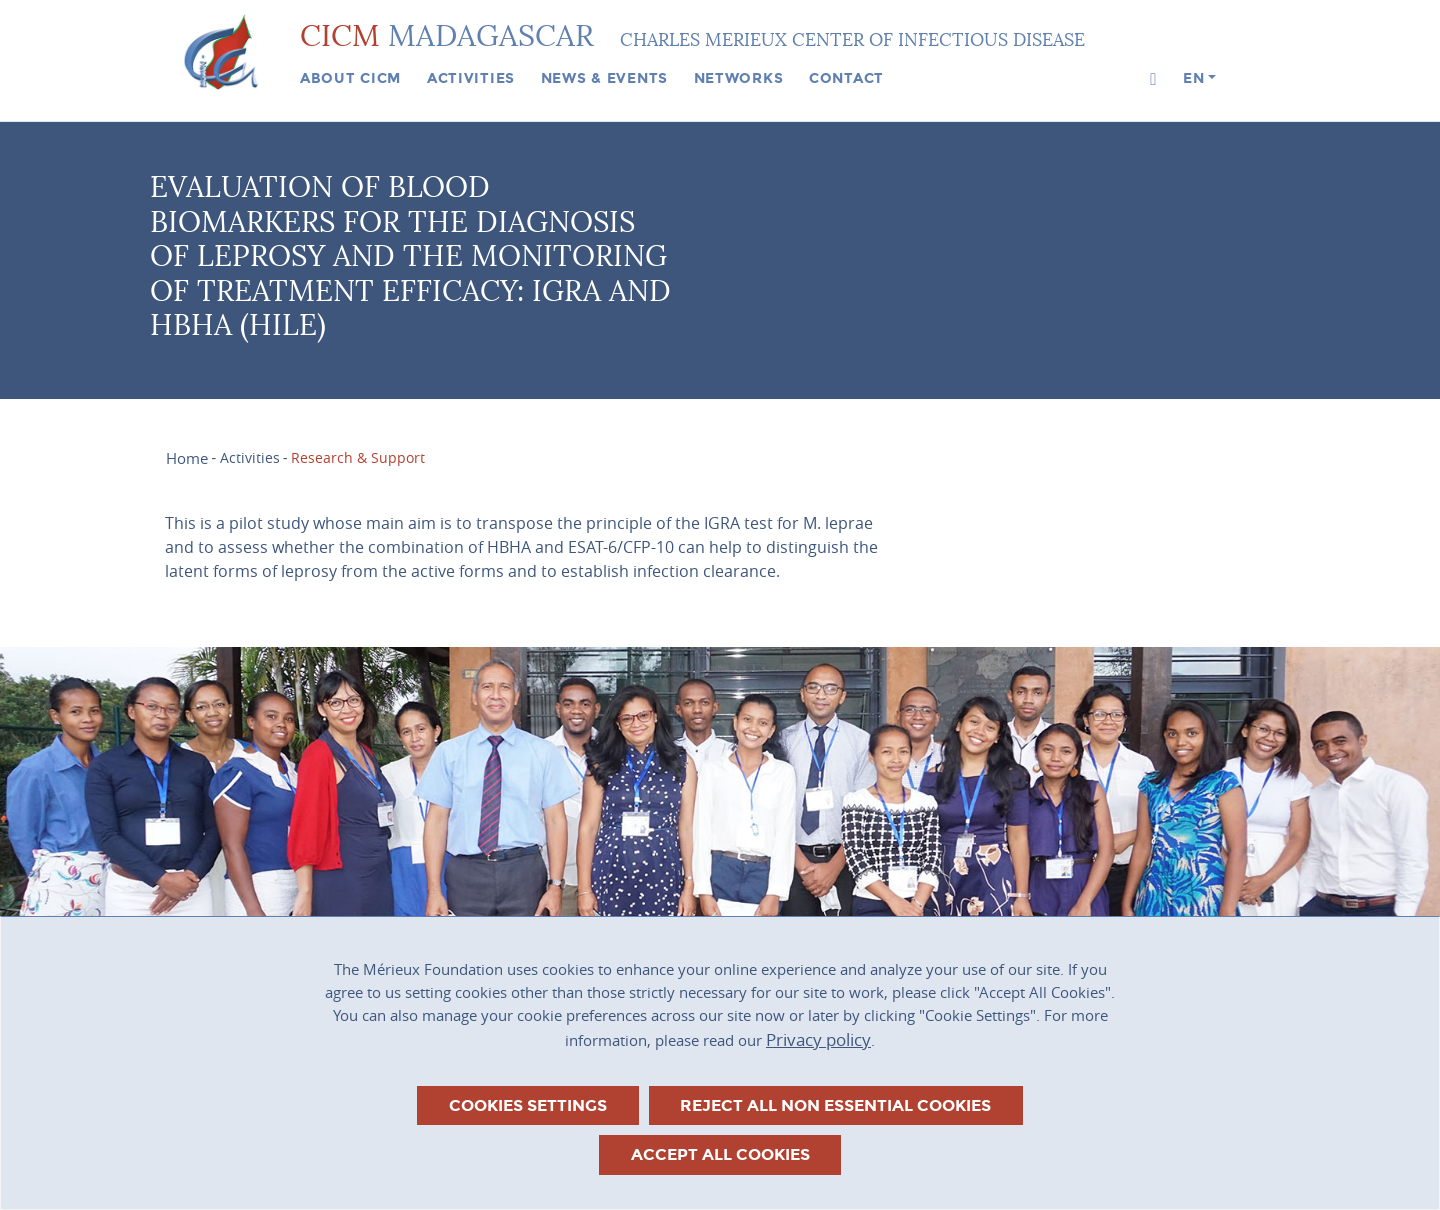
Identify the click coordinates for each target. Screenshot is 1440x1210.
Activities (471, 78)
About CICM (350, 78)
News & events (604, 78)
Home (187, 458)
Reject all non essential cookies (835, 1105)
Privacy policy (818, 1039)
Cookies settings (528, 1105)
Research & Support (358, 458)
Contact (846, 78)
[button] (1153, 79)
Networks (739, 78)
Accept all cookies (720, 1154)
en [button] (1193, 78)
